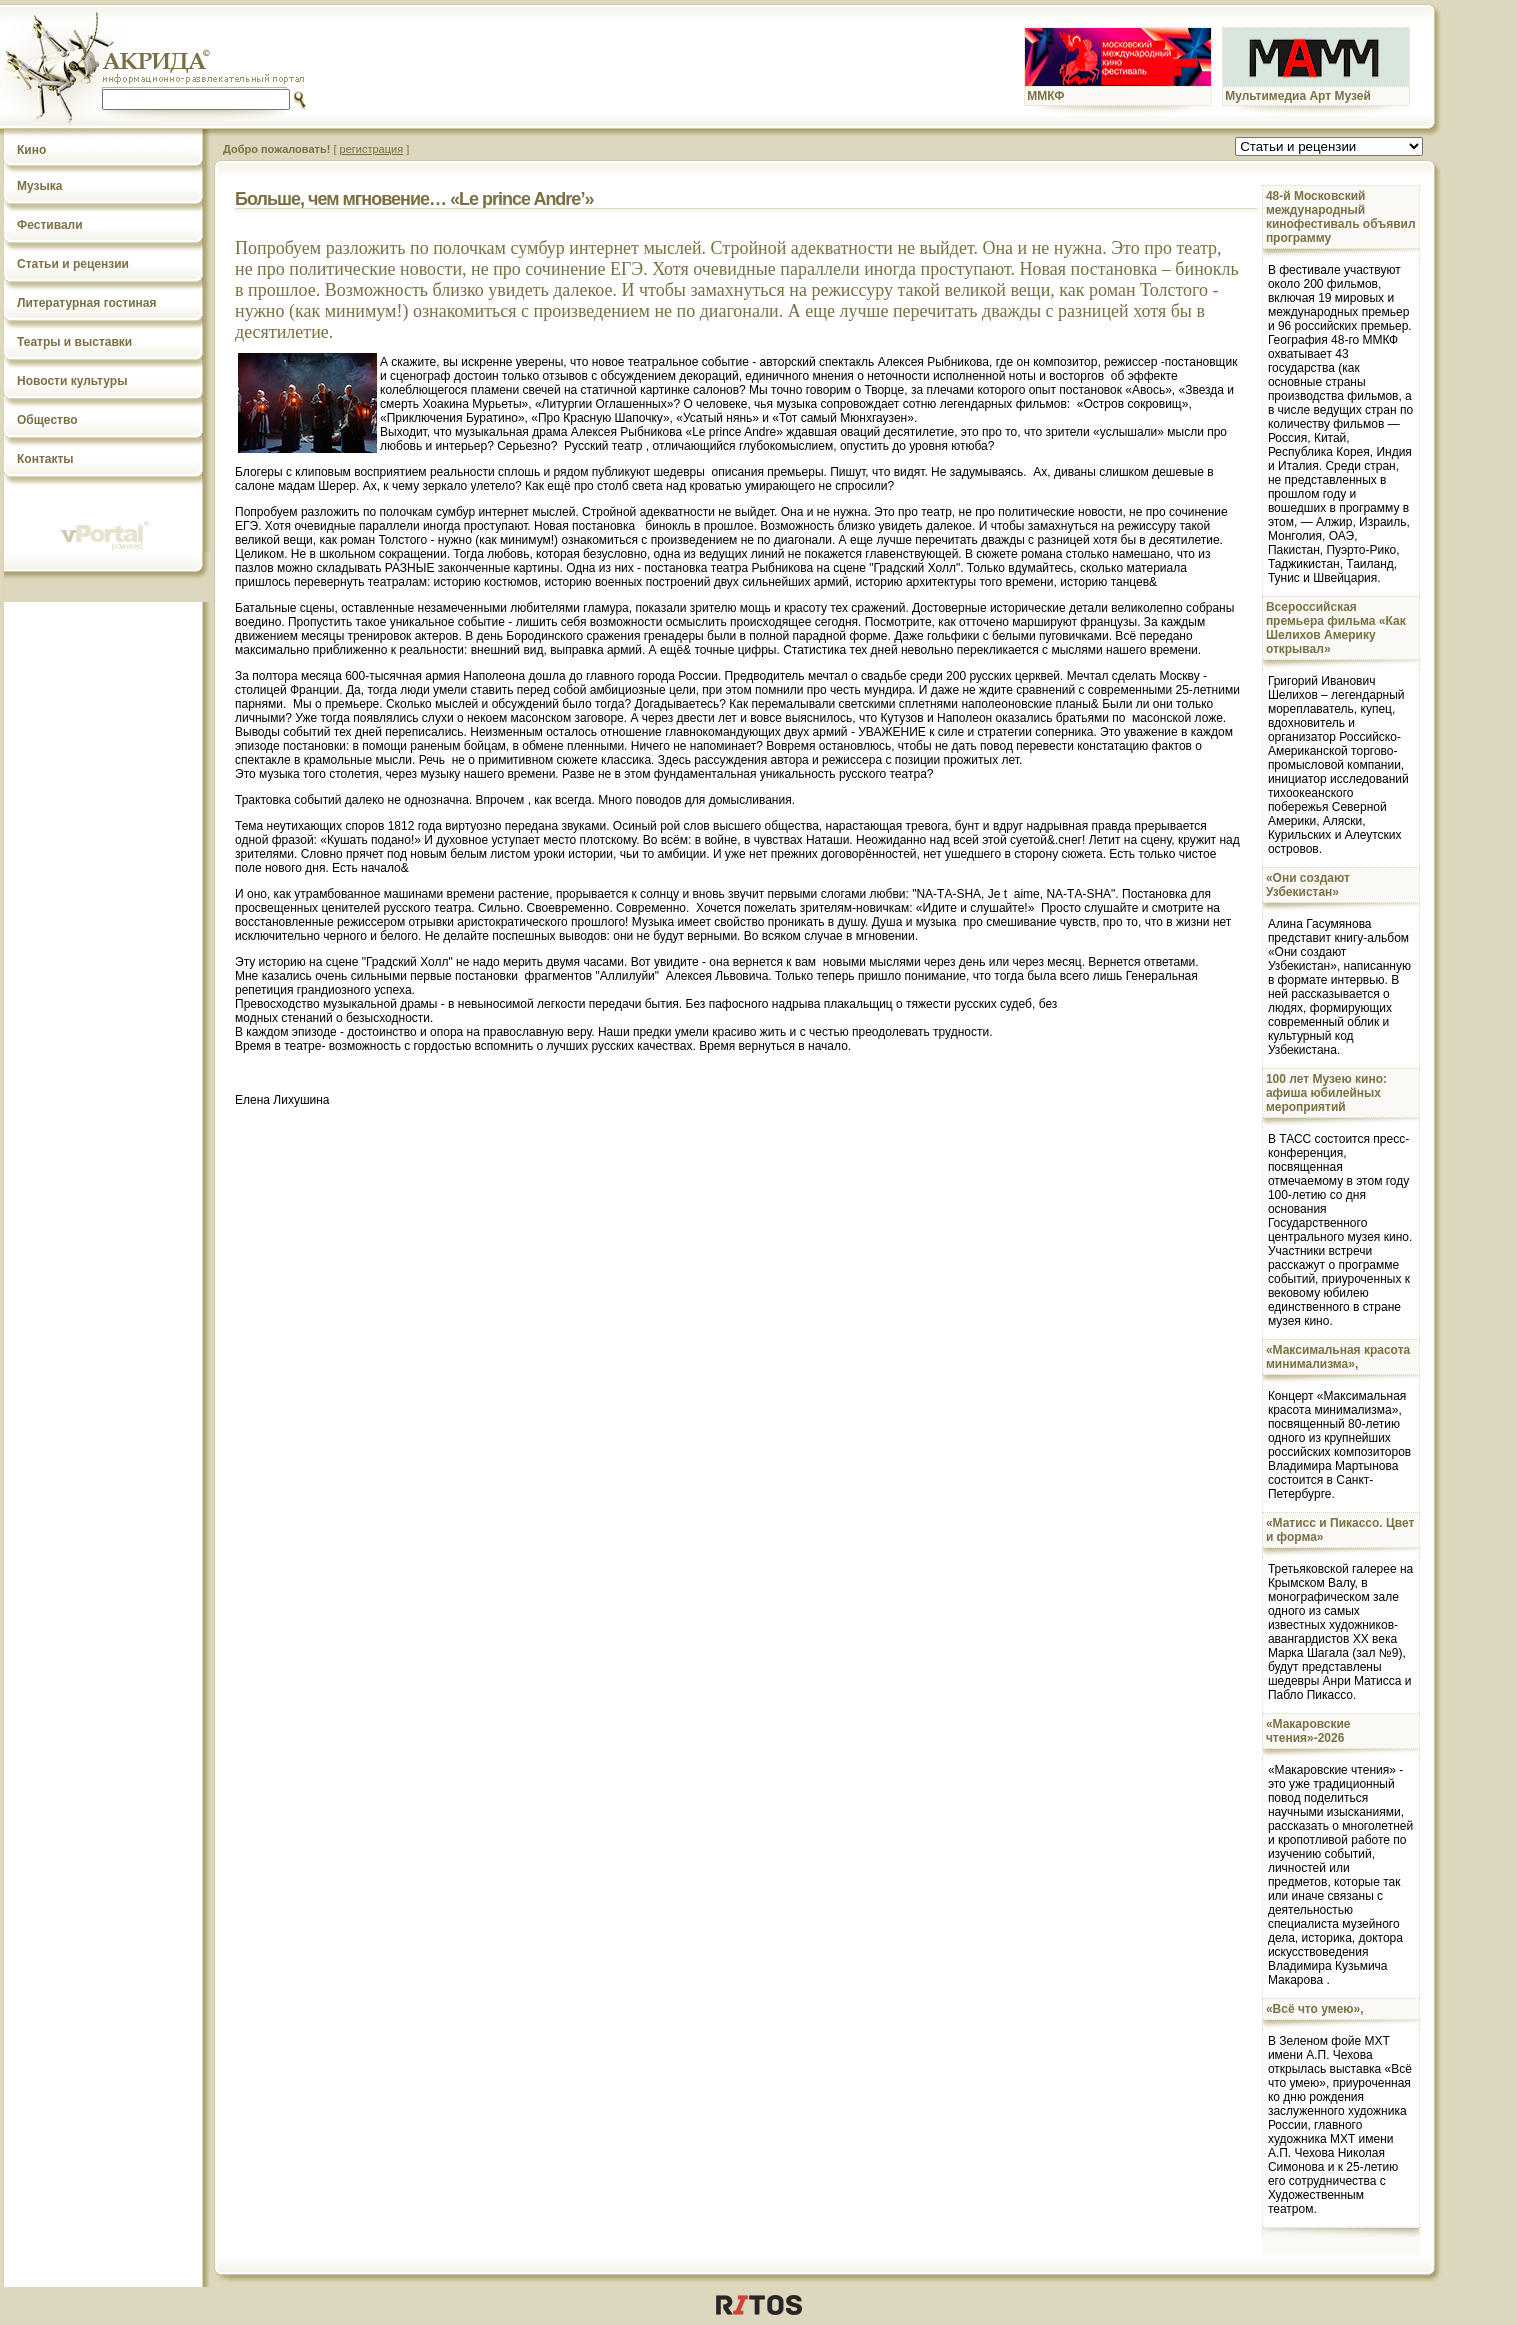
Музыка (39, 186)
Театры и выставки (74, 342)
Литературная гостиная (87, 303)
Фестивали (50, 225)
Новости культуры (72, 381)
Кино (31, 150)
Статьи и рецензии (73, 264)
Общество (47, 420)
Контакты (45, 459)
